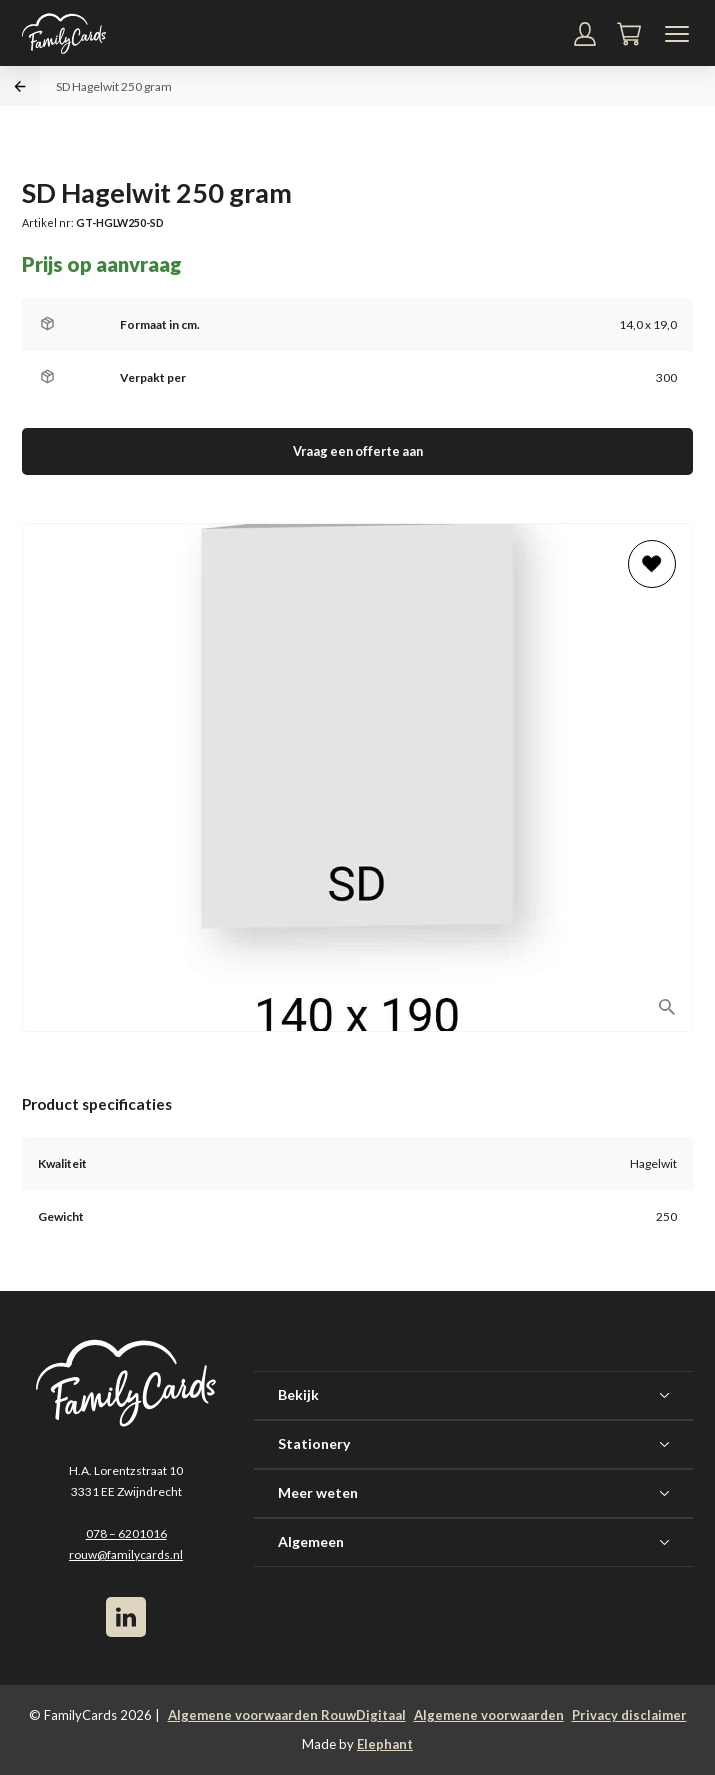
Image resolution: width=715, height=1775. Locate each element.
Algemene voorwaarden (489, 1715)
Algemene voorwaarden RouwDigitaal (287, 1715)
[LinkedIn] (126, 1617)
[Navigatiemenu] (677, 34)
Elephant (385, 1744)
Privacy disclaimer (629, 1715)
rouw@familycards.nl (126, 1554)
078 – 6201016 (126, 1533)
